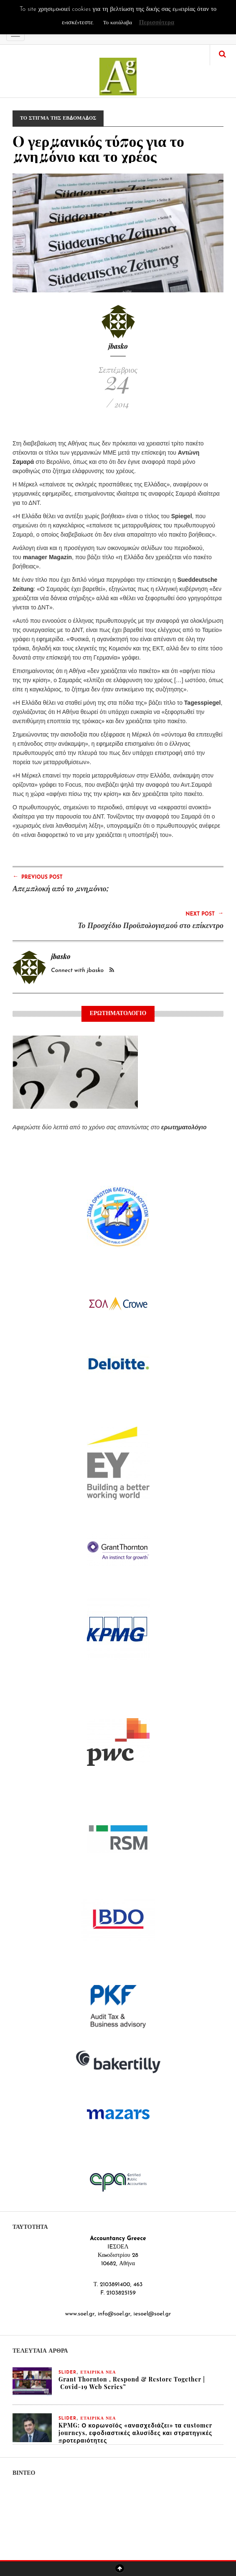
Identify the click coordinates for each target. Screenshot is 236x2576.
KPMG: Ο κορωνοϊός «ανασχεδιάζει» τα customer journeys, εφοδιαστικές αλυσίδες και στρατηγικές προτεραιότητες (135, 2432)
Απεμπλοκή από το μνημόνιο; (61, 888)
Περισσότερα (156, 23)
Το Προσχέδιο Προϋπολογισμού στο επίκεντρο (150, 925)
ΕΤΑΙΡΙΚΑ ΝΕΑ (98, 2372)
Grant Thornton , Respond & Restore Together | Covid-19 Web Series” (131, 2383)
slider (67, 2372)
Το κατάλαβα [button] (117, 23)
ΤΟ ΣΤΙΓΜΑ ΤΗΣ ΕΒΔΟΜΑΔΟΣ (58, 118)
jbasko (118, 346)
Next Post (204, 913)
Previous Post (38, 876)
